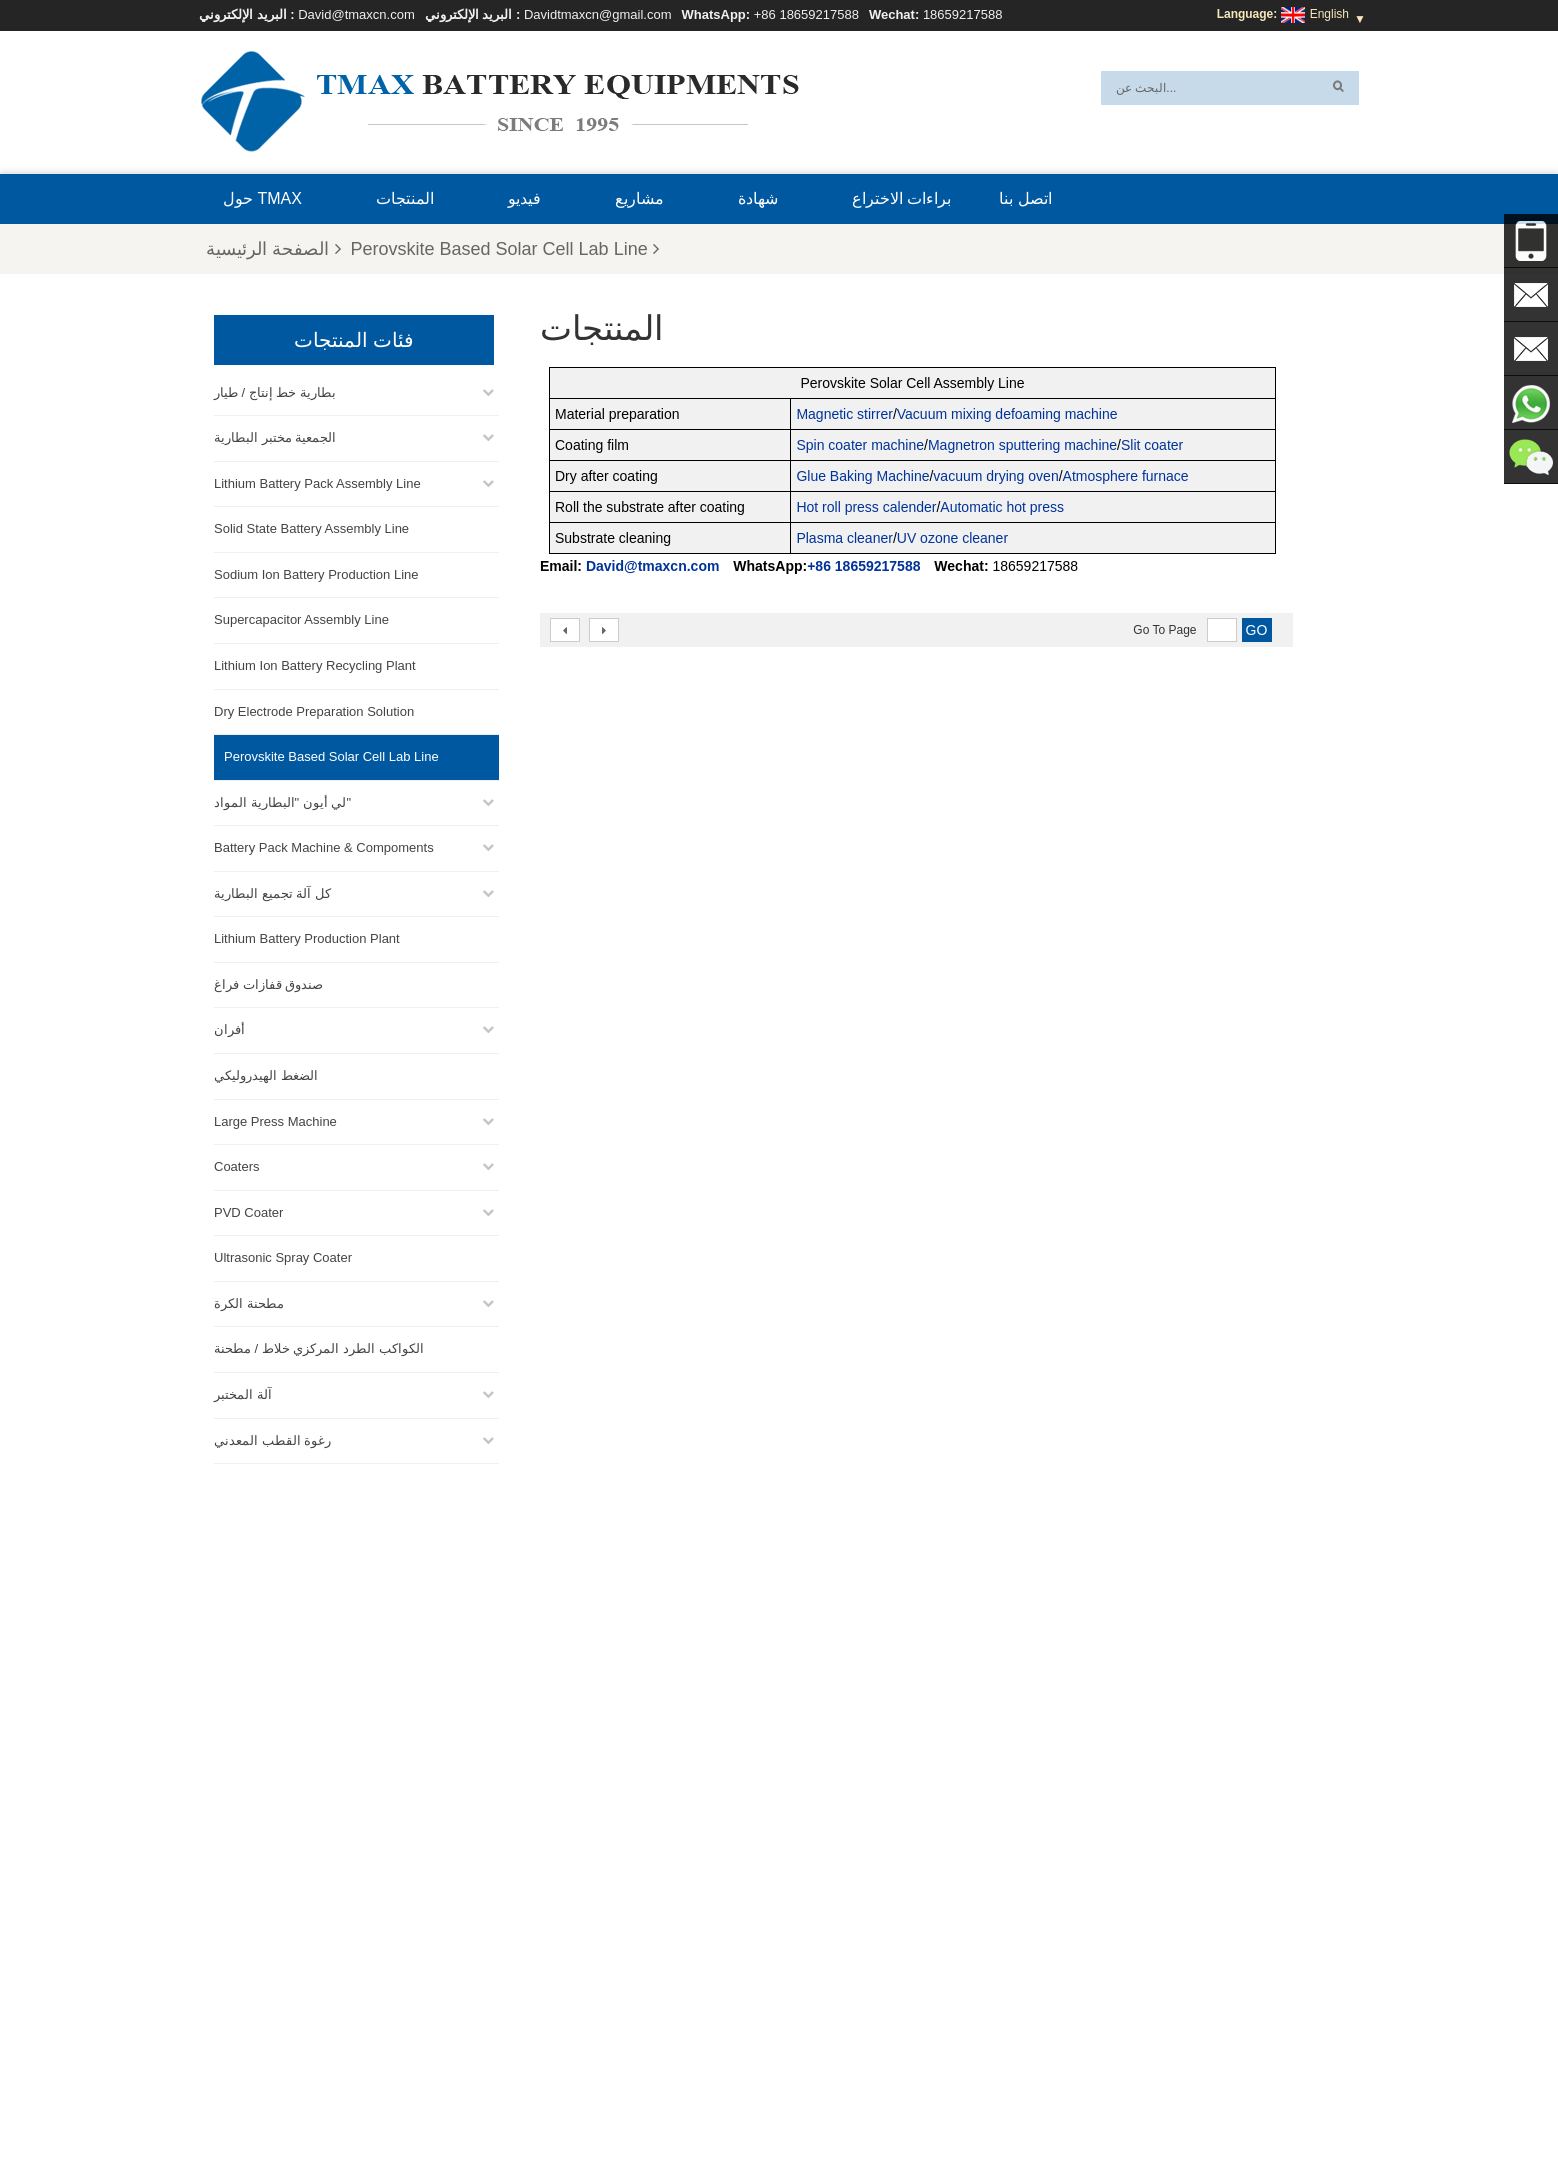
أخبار (703, 2113)
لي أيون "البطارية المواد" (282, 800)
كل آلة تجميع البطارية (272, 891)
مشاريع (639, 198)
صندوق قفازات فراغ (268, 982)
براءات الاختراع (901, 198)
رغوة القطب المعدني (272, 1438)
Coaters (237, 1164)
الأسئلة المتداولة (1075, 2113)
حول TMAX (262, 198)
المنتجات (405, 198)
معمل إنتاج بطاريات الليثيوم (825, 2041)
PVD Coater (248, 1210)
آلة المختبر (243, 1392)
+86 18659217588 (806, 14)
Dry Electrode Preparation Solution (314, 709)
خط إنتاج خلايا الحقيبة (810, 1921)
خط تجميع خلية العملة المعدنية (831, 1969)
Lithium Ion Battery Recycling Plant (315, 663)
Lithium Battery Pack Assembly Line (317, 481)
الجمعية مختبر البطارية (275, 435)
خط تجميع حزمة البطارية (818, 1945)
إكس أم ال (539, 2113)
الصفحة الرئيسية (273, 249)
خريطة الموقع (629, 2113)
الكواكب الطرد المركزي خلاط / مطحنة (319, 1346)
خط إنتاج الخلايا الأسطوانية (822, 1993)
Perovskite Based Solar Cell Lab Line (505, 249)
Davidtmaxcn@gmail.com (598, 14)
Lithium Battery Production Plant (307, 936)
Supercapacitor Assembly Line (301, 617)
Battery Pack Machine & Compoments (324, 845)
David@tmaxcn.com (356, 14)
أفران (229, 1027)
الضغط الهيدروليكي (266, 1073)
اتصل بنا (1025, 198)
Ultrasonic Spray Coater (283, 1255)
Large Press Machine (275, 1119)
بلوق (930, 2113)
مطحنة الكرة (249, 1301)
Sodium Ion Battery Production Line (316, 572)
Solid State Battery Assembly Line (311, 526)
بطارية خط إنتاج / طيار (275, 390)
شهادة (758, 198)
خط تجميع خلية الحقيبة (813, 2017)
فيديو (524, 198)
